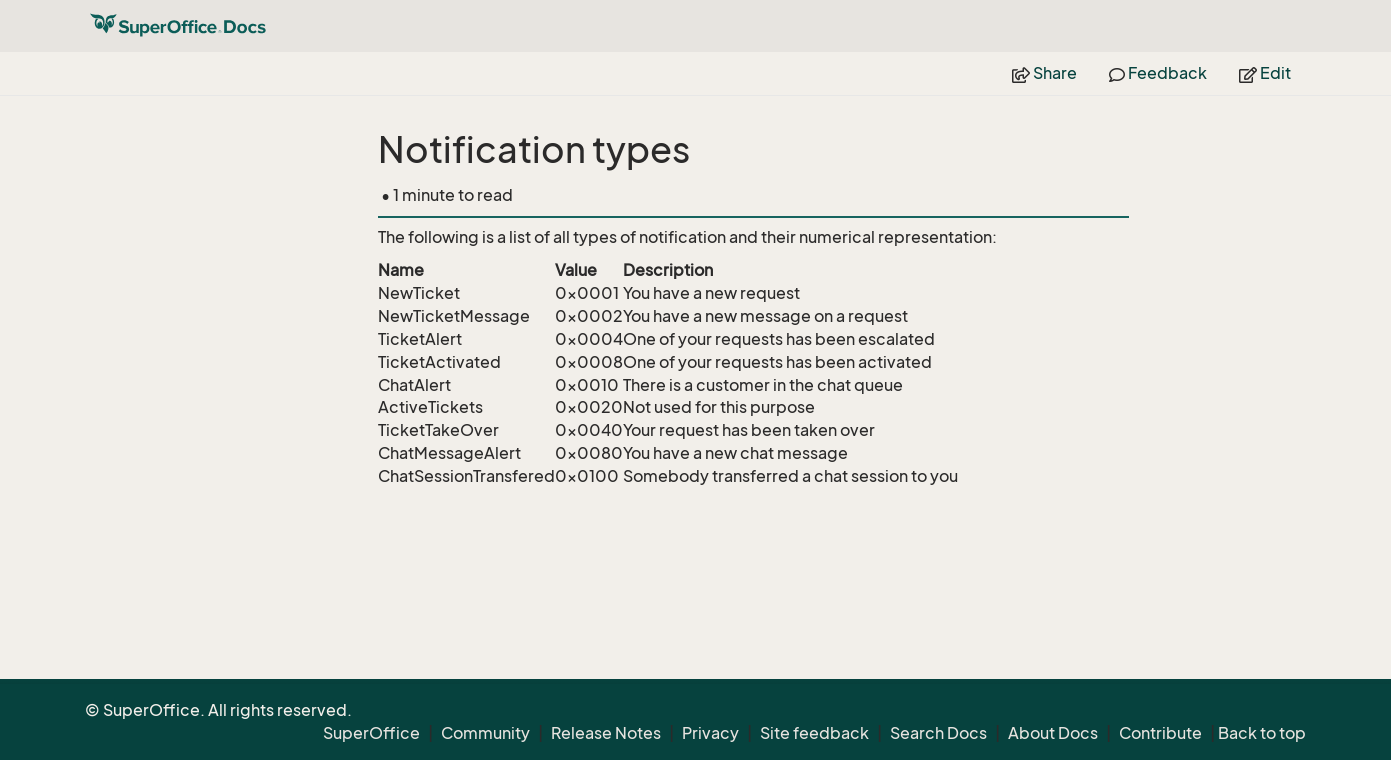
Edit (1265, 73)
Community (485, 733)
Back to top (1262, 733)
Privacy (710, 733)
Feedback (1158, 73)
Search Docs (938, 733)
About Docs (1053, 733)
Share (1044, 73)
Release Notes (606, 733)
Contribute (1160, 733)
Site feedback (814, 733)
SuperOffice (371, 733)
